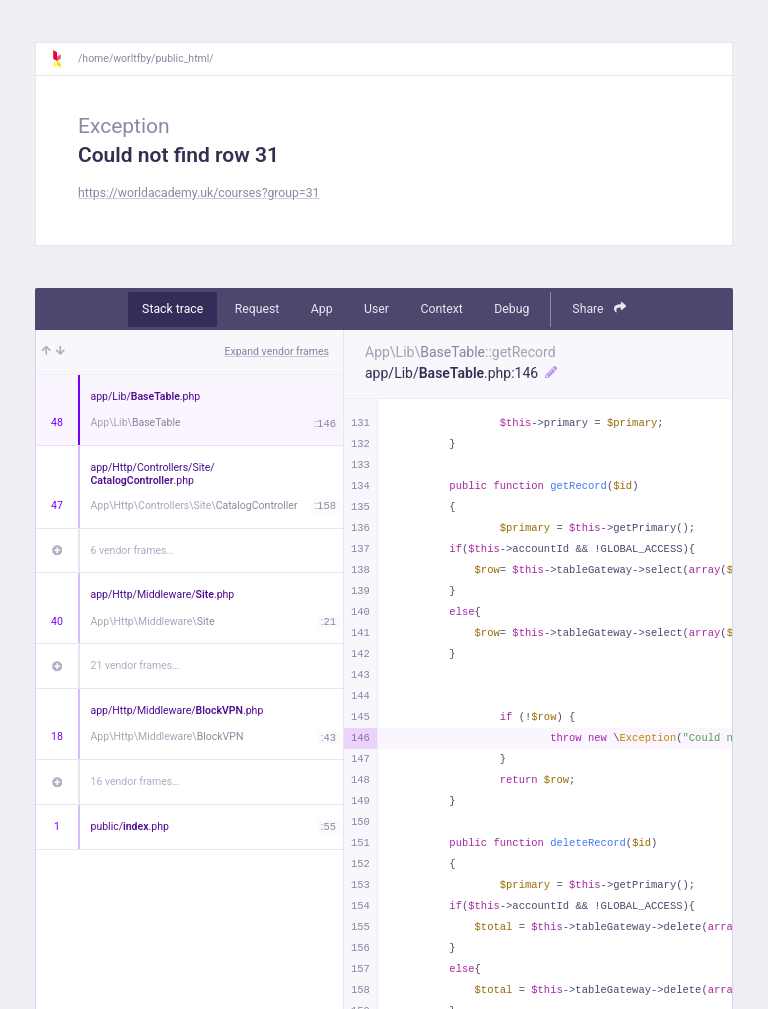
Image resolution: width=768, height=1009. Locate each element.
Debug (511, 309)
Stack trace (172, 309)
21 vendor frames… (135, 665)
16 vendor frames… (135, 781)
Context (441, 309)
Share (599, 308)
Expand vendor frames (277, 351)
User (376, 309)
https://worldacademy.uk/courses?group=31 (198, 193)
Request (257, 309)
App (322, 309)
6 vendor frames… (132, 550)
